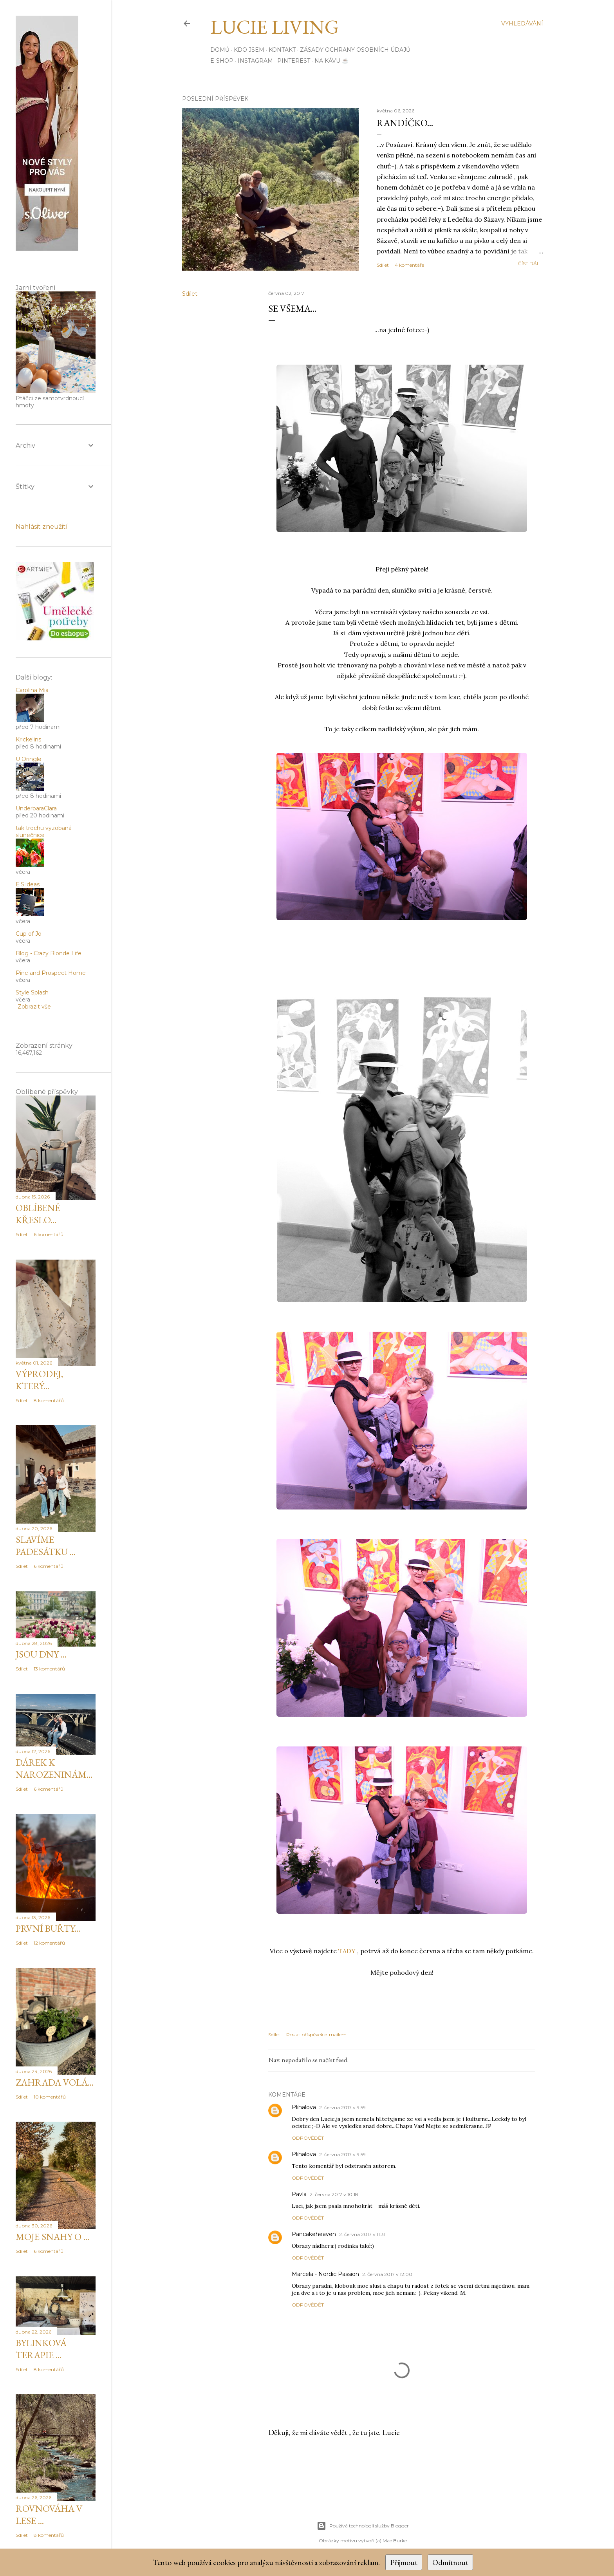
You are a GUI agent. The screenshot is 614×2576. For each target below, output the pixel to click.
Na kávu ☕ (331, 60)
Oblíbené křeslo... (38, 1214)
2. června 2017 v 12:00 (387, 2274)
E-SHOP (221, 60)
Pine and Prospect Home (51, 972)
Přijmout (403, 2562)
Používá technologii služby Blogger (363, 2526)
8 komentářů (49, 1400)
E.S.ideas (28, 884)
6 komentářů (48, 1234)
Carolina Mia (32, 690)
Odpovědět (308, 2138)
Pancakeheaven (314, 2234)
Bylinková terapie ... (41, 2349)
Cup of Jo (29, 933)
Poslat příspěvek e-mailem (316, 2034)
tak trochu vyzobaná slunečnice (44, 831)
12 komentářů (49, 1943)
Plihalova (304, 2107)
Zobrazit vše (34, 1006)
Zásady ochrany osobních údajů (355, 49)
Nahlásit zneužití (42, 526)
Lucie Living (274, 27)
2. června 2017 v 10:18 (334, 2194)
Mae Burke (395, 2540)
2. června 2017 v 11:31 (362, 2234)
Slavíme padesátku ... (46, 1545)
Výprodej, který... (39, 1380)
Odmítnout (450, 2562)
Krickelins (28, 739)
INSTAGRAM (255, 60)
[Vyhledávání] (522, 23)
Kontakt (282, 49)
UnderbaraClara (36, 808)
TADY (347, 1951)
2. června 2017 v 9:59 (342, 2107)
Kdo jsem (249, 49)
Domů (219, 49)
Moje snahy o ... (52, 2237)
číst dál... (530, 263)
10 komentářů (50, 2097)
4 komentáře (409, 265)
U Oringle (29, 759)
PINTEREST (293, 60)
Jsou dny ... (41, 1654)
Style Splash (32, 992)
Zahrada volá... (55, 2082)
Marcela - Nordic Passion (325, 2274)
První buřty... (48, 1928)
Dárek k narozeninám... (54, 1768)
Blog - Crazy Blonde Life (48, 953)
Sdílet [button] (383, 265)
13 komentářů (49, 1669)
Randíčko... (405, 123)
